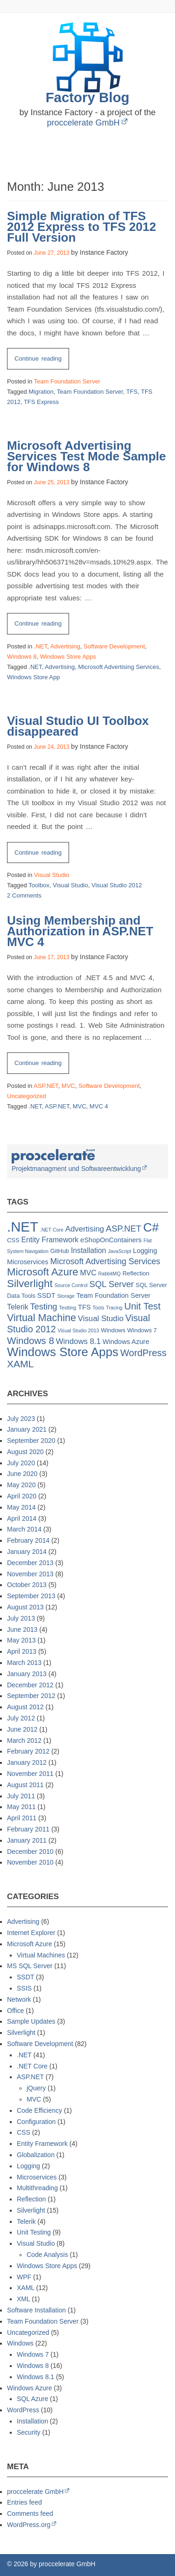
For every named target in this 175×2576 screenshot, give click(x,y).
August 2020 (25, 1451)
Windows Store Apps (68, 656)
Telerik (26, 2221)
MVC (68, 1085)
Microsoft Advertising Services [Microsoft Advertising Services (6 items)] (105, 1261)
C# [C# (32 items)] (151, 1227)
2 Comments (24, 895)
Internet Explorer (31, 1932)
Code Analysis (47, 2254)
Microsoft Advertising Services (118, 666)
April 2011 (21, 1818)
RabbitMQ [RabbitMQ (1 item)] (109, 1273)
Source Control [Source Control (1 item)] (71, 1285)
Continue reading (41, 360)
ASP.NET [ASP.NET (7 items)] (123, 1228)
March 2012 (24, 1740)
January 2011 (27, 1840)
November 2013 (30, 1574)
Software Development (114, 646)
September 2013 (31, 1596)
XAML (26, 2287)
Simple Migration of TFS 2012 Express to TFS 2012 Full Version (81, 226)
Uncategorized (26, 1096)
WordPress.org (28, 2524)
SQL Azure (32, 2398)
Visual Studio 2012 (116, 885)
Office (15, 2010)
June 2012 (22, 1729)
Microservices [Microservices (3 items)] (28, 1262)
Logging (28, 2166)
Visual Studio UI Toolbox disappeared (78, 726)
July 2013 (21, 1618)
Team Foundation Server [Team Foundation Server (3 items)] (114, 1295)
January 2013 (27, 1674)
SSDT (25, 1977)
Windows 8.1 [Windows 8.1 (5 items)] (78, 1341)
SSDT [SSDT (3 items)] (46, 1295)
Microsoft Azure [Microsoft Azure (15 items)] (42, 1272)
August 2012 (25, 1707)
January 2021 (27, 1429)
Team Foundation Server (67, 381)
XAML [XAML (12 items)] (20, 1363)
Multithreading (37, 2188)
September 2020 (31, 1440)
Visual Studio (52, 874)
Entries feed (24, 2502)
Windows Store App (33, 677)
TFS (132, 391)
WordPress (23, 2410)
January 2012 (27, 1762)
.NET (40, 646)
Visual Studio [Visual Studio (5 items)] (101, 1318)
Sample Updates (31, 2021)
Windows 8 (22, 656)
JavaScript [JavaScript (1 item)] (119, 1251)
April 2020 (21, 1496)
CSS (23, 2132)
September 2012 (31, 1695)
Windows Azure (29, 2388)
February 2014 (28, 1540)
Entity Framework (42, 2143)
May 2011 (21, 1806)
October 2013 (27, 1584)
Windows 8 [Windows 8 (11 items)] (30, 1340)
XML (23, 2299)
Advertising (65, 646)
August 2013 (25, 1607)
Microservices (37, 2177)
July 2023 (21, 1418)
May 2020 (21, 1485)
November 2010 (30, 1862)
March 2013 (24, 1662)
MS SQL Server (30, 1966)
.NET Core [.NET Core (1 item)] (51, 1229)
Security (29, 2432)
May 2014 (21, 1507)
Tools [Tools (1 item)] (98, 1307)
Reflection (31, 2199)
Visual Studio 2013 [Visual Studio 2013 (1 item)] (78, 1330)
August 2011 (25, 1785)
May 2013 (21, 1640)
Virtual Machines (41, 1955)
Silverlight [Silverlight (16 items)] (30, 1283)
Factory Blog (88, 97)
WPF (24, 2277)
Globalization (36, 2154)
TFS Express (41, 401)
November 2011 (30, 1773)
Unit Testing (34, 2232)
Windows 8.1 (35, 2377)
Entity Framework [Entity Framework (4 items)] (50, 1240)
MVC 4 (99, 1106)
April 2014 (21, 1518)
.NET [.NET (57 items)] (22, 1226)
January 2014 (27, 1551)
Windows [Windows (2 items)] (113, 1330)
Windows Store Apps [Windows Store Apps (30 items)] (63, 1351)
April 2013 (21, 1651)
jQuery (36, 2088)
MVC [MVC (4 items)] (88, 1273)
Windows (20, 2343)
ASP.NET (46, 1085)
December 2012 (30, 1685)
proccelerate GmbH (83, 122)
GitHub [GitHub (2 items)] (59, 1250)
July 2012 (21, 1718)
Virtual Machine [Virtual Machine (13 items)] (41, 1317)
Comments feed (30, 2513)
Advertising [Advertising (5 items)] (84, 1229)
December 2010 (30, 1851)
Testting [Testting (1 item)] (67, 1307)
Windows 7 (33, 2354)
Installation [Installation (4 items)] (88, 1250)
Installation (32, 2421)
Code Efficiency (39, 2110)
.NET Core (32, 2066)
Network (19, 1999)
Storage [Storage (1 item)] (65, 1296)
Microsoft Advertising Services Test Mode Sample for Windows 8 (86, 456)
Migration (40, 391)
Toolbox (38, 885)
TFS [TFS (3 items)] (84, 1307)
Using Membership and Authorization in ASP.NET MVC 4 (80, 931)
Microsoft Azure (29, 1944)
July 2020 (21, 1463)
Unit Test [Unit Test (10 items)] (142, 1306)
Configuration (36, 2121)
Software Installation (36, 2310)
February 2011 (28, 1829)
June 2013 (22, 1629)
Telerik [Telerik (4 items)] (17, 1307)
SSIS (24, 1988)
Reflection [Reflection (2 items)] (135, 1273)
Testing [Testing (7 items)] (43, 1306)
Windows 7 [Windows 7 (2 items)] (142, 1330)
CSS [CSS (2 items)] (13, 1240)
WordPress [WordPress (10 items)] (143, 1353)
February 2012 (28, 1751)
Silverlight (21, 2032)
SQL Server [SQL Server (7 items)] (112, 1284)
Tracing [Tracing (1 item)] (114, 1307)
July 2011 (21, 1796)
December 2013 (30, 1562)
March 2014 (24, 1529)
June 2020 (22, 1473)
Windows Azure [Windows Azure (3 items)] (126, 1341)
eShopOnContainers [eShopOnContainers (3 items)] (110, 1240)
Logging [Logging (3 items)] (145, 1250)
